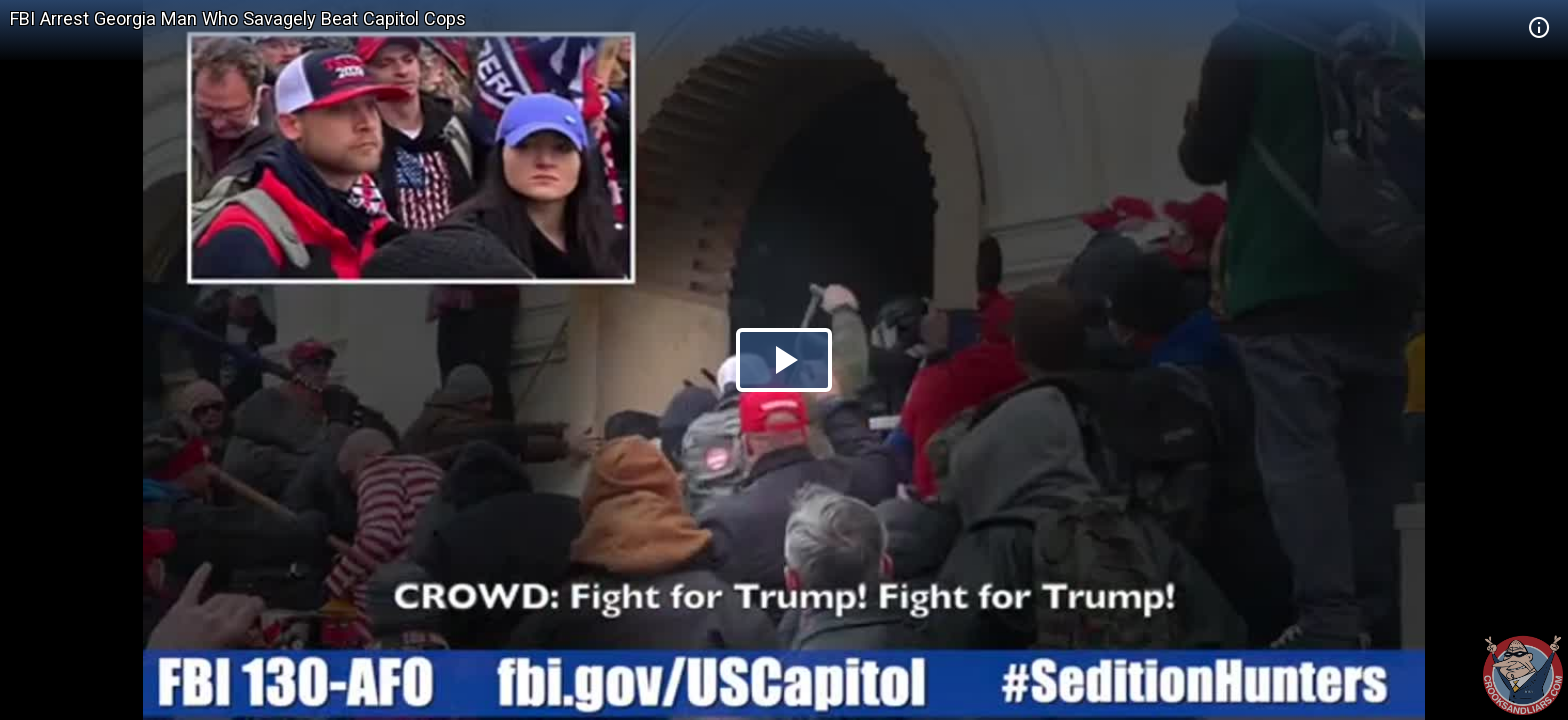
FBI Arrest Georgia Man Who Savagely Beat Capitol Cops (238, 18)
